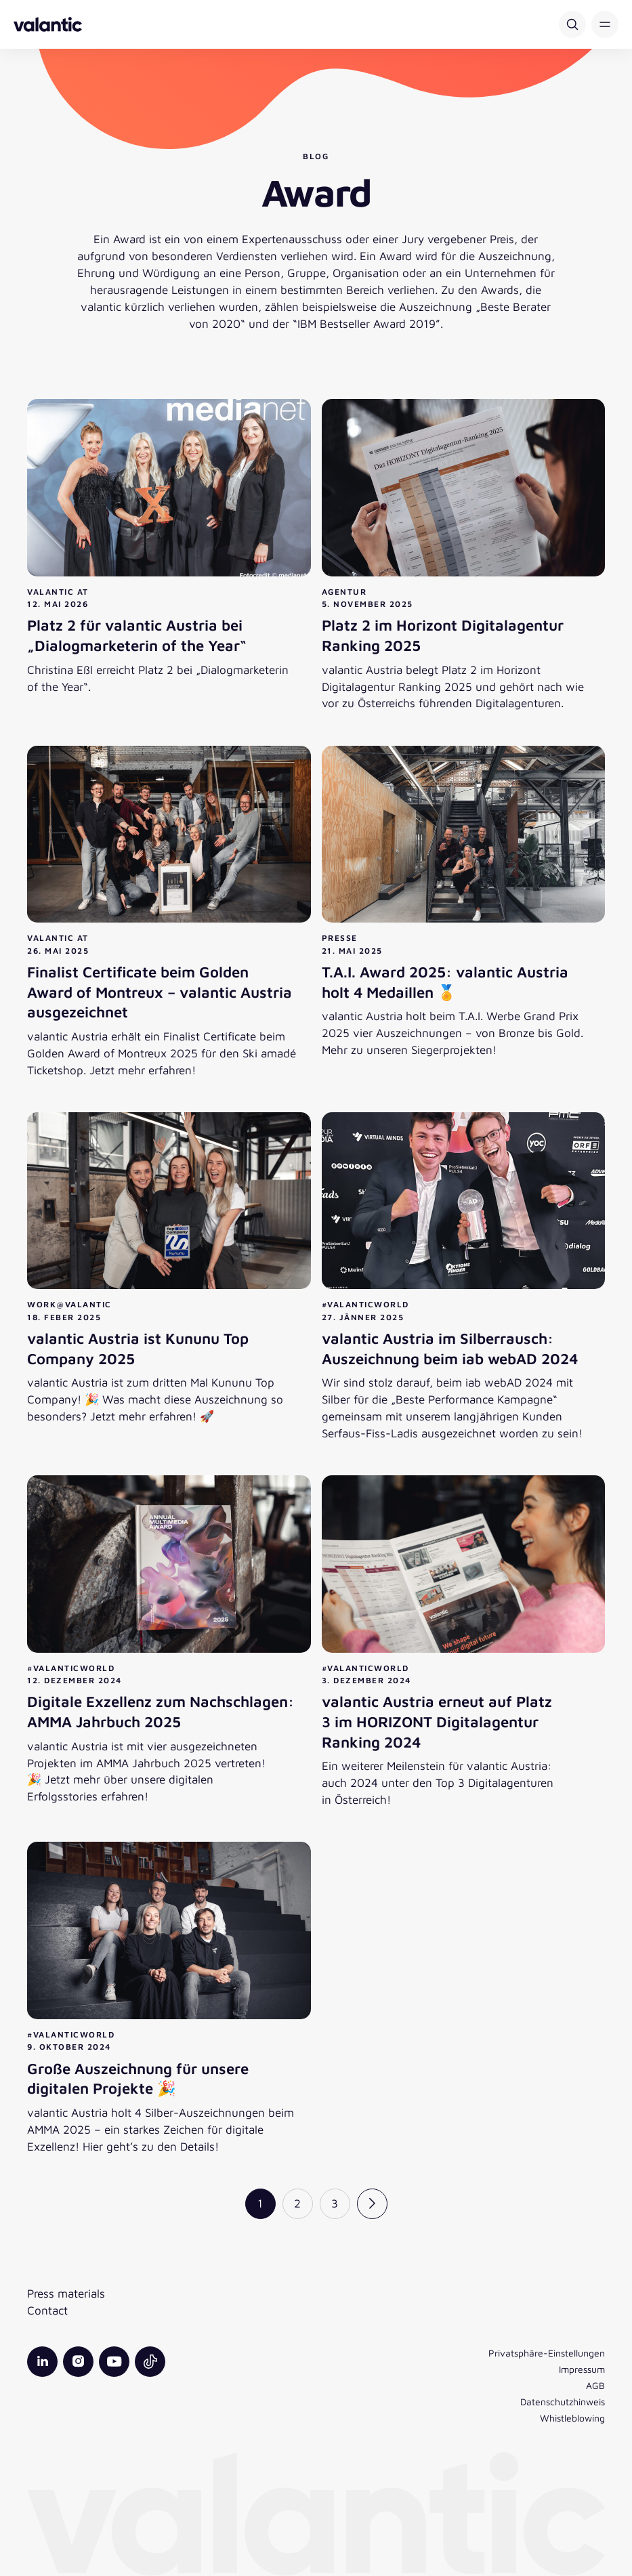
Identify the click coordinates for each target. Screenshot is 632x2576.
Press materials (66, 2293)
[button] (604, 24)
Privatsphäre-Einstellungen (546, 2353)
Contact (47, 2310)
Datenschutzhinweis (562, 2401)
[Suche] (572, 24)
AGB (595, 2385)
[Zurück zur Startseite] (48, 24)
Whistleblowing (572, 2418)
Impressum (582, 2369)
